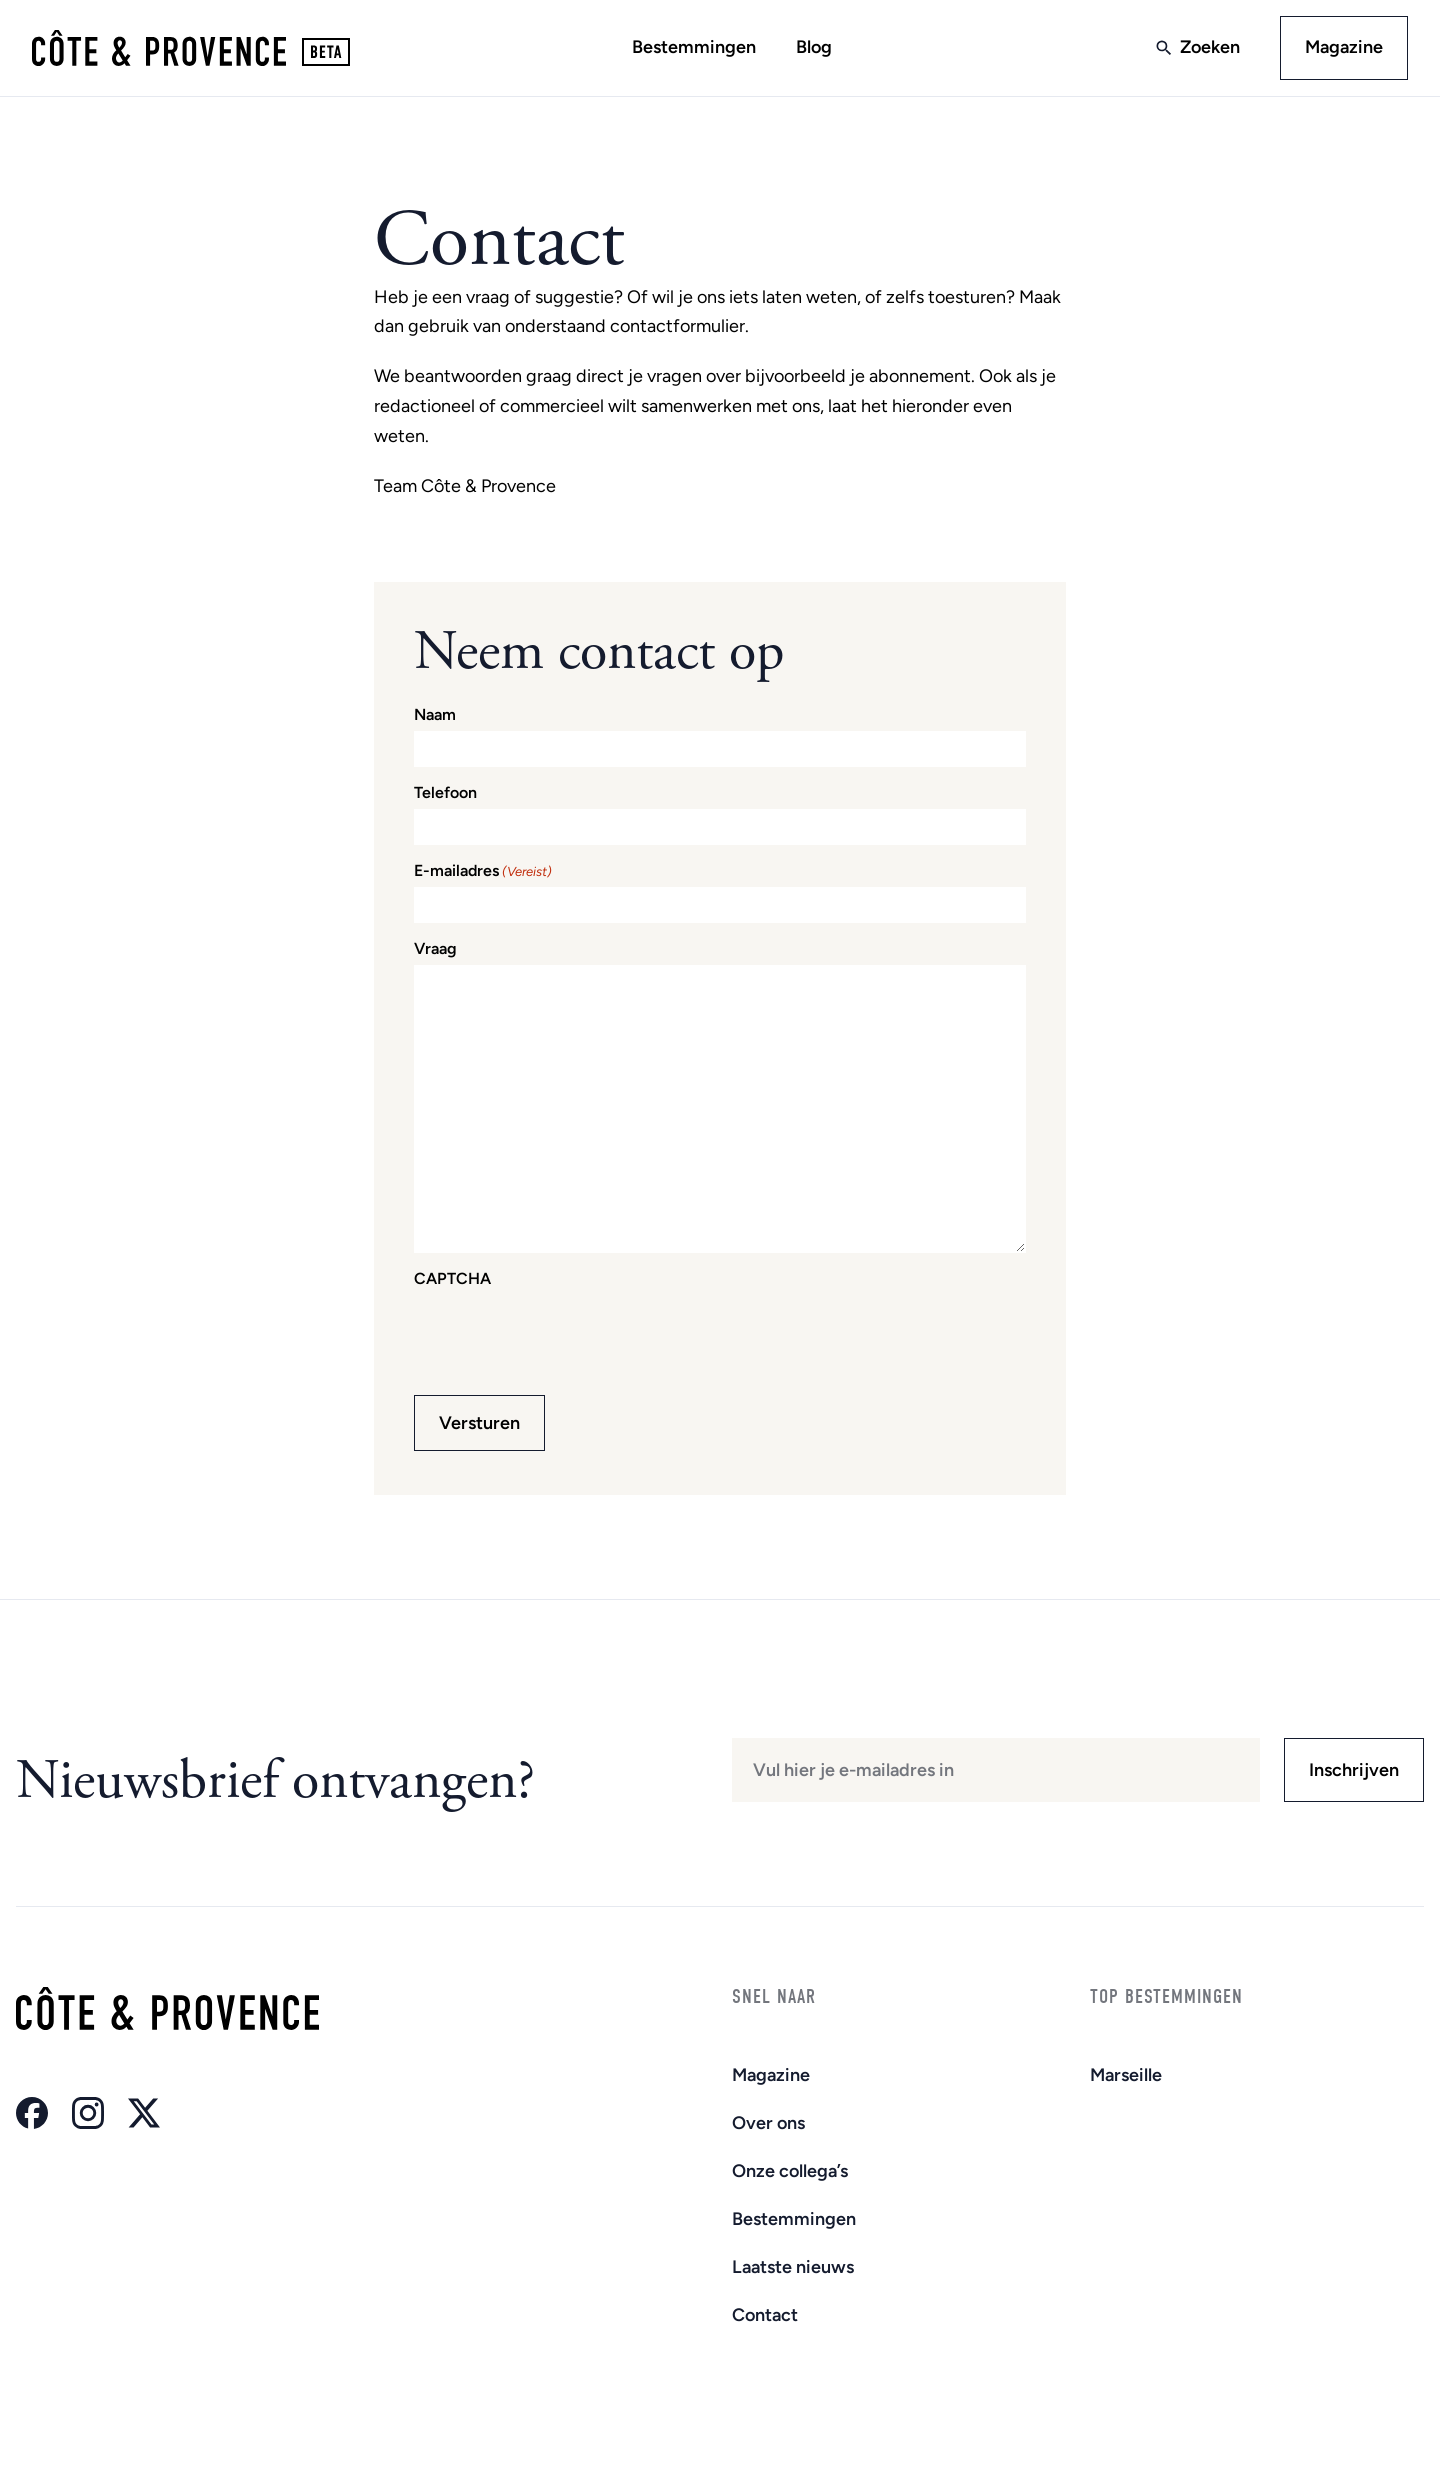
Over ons (768, 2123)
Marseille (1126, 2075)
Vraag (435, 949)
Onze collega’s (790, 2171)
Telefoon (445, 793)
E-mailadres (483, 871)
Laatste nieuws (793, 2267)
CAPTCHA (452, 1279)
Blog (814, 47)
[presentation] (566, 1334)
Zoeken (1210, 47)
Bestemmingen (694, 47)
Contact (765, 2315)
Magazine (1344, 47)
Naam (435, 715)
